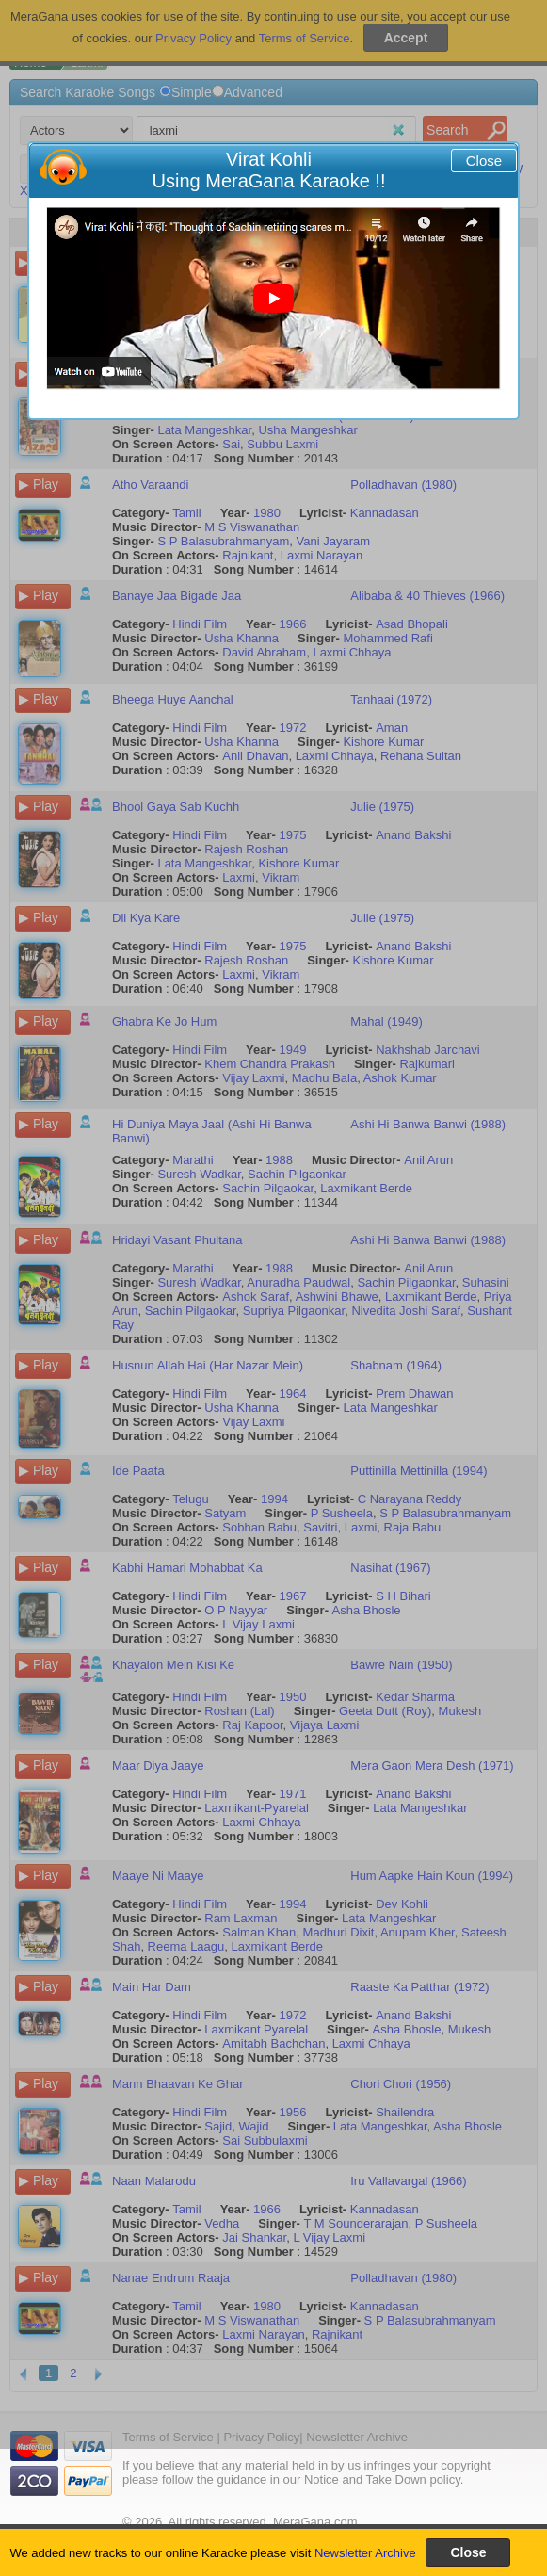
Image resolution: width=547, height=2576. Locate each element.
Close (484, 161)
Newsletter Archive (365, 2553)
